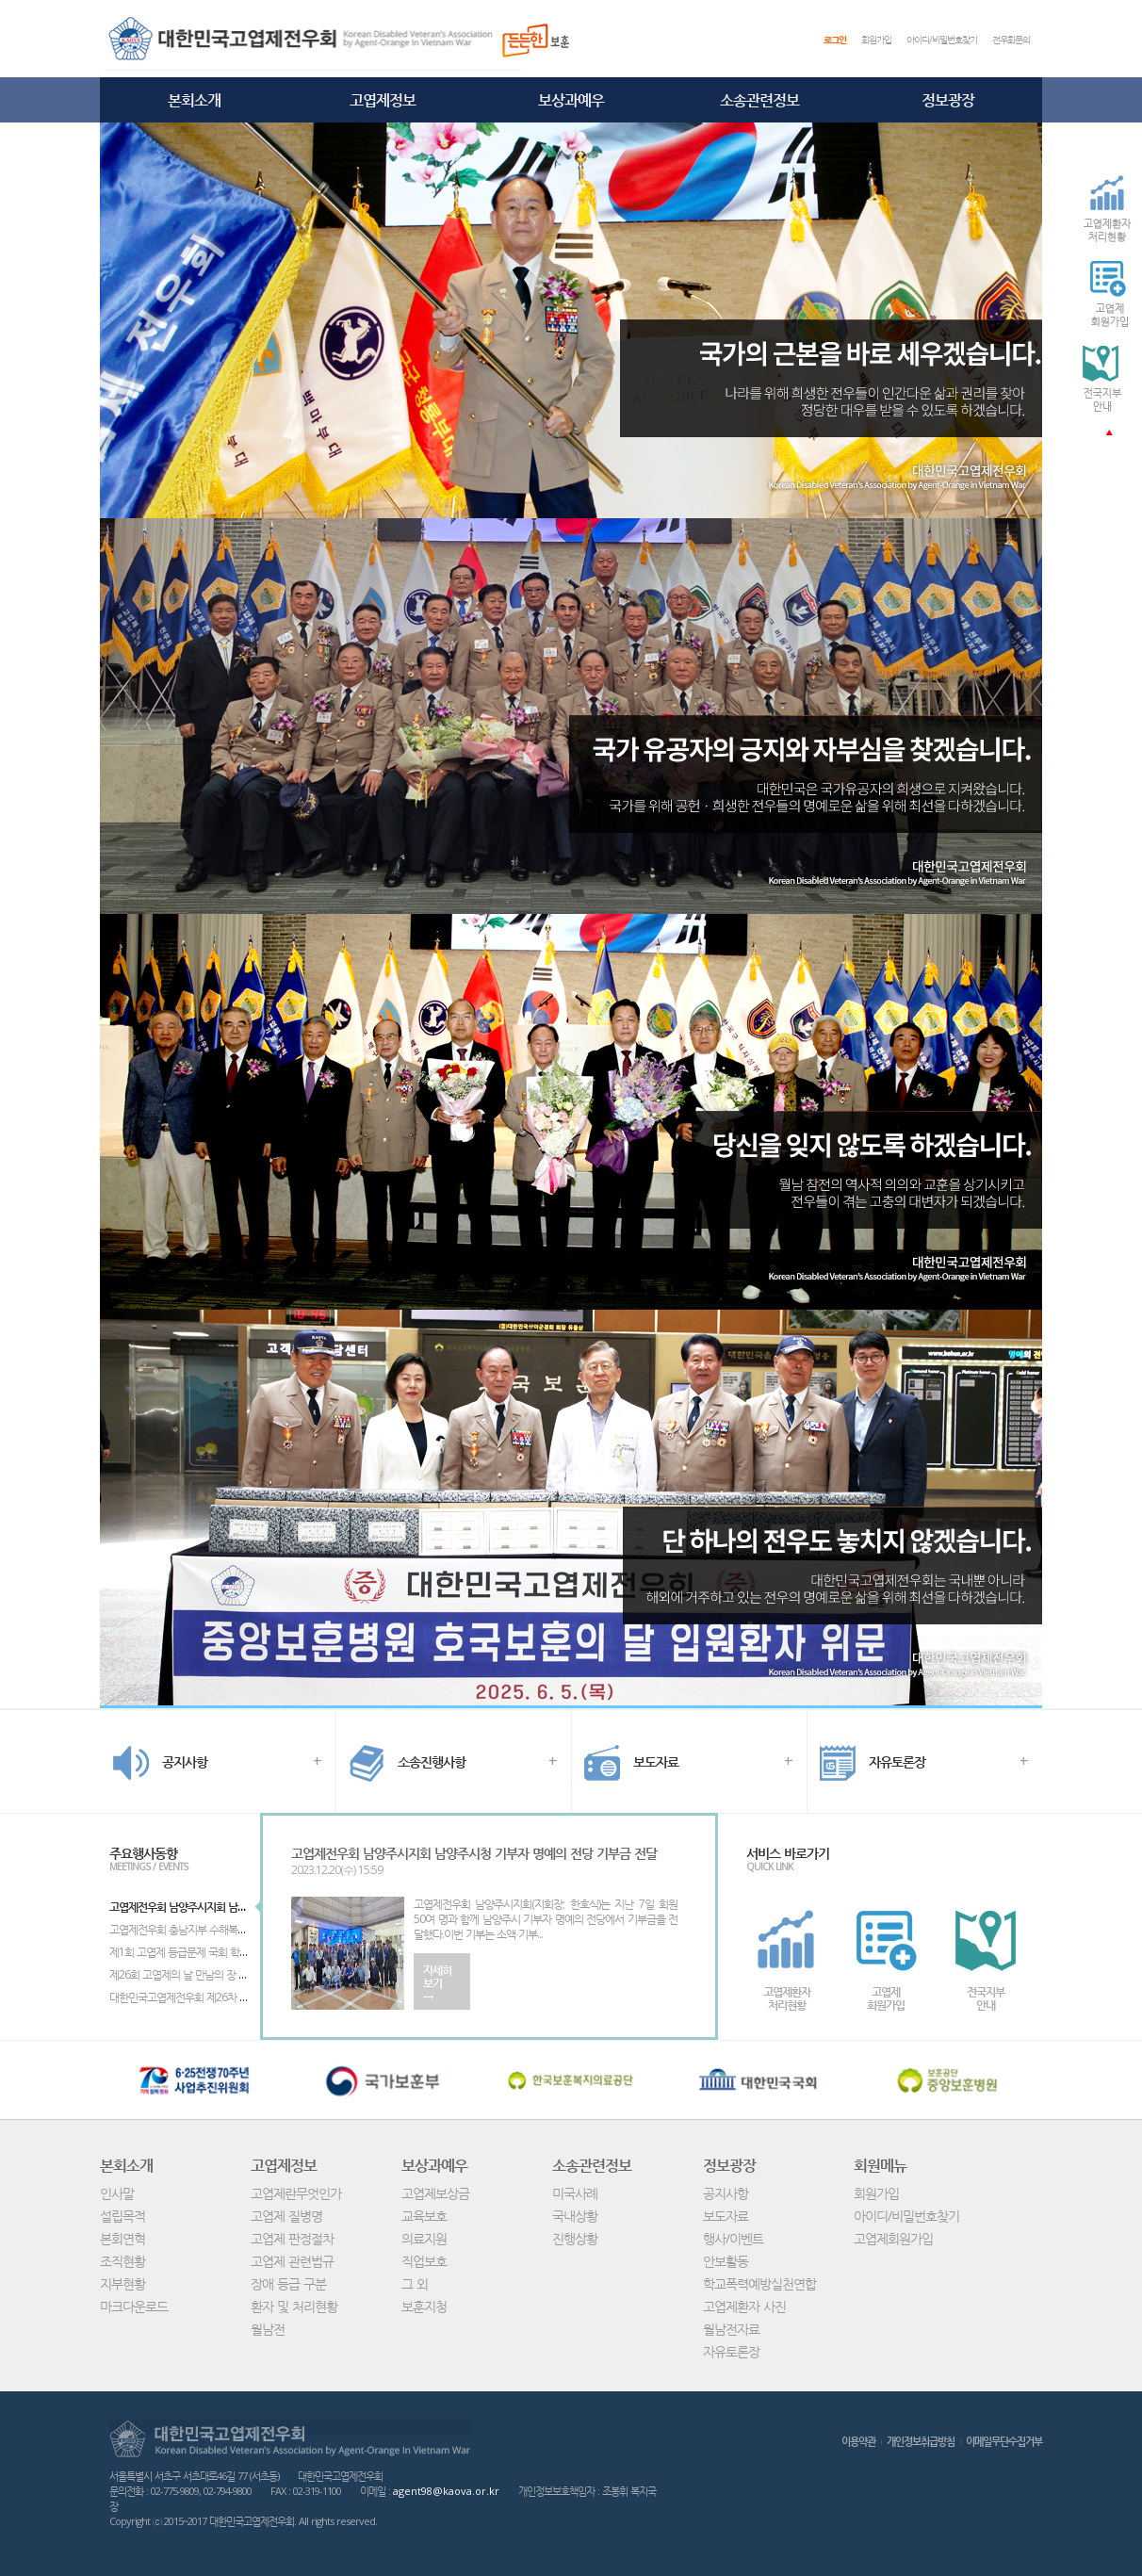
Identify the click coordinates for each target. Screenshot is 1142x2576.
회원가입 (876, 39)
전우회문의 (1011, 39)
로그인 (835, 39)
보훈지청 (424, 2306)
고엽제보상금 (435, 2193)
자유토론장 (731, 2351)
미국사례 (574, 2193)
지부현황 (122, 2283)
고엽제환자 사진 (744, 2306)
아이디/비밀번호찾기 (941, 39)
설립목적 (122, 2216)
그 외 (414, 2283)
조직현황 (122, 2261)
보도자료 (725, 2216)
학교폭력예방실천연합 (759, 2283)
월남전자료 (731, 2329)
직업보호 (424, 2261)
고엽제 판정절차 (292, 2238)
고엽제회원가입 (893, 2238)
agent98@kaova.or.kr (446, 2491)
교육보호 (424, 2216)
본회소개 (194, 100)
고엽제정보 (383, 100)
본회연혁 (122, 2238)
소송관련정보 (759, 100)
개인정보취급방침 (920, 2441)
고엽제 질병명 (286, 2216)
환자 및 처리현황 (294, 2306)
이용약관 (858, 2441)
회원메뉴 (880, 2165)
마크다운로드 (134, 2306)
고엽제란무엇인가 (296, 2193)
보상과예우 (571, 100)
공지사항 (725, 2193)
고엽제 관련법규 (292, 2261)
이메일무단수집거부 (1004, 2441)
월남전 (268, 2329)
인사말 (117, 2193)
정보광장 (948, 100)
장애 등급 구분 (288, 2283)
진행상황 (574, 2238)
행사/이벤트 (733, 2238)
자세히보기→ (437, 1983)
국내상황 (574, 2216)
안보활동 (725, 2261)
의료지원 (424, 2238)
